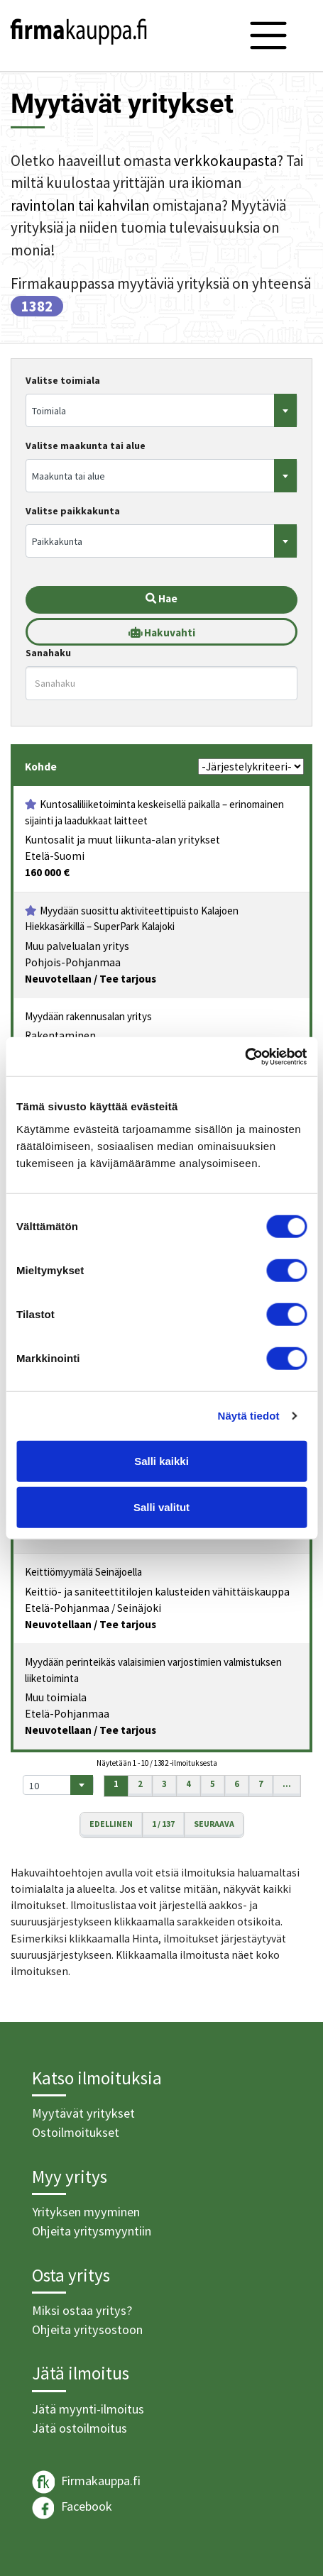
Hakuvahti (161, 632)
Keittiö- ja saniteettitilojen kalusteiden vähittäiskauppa (157, 1591)
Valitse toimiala (63, 380)
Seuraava (214, 1823)
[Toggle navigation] (268, 35)
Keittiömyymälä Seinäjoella (83, 1572)
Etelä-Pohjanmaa (67, 1608)
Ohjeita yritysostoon (87, 2329)
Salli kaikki (161, 1460)
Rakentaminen (60, 1035)
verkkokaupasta (225, 160)
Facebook (72, 2508)
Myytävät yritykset (83, 2113)
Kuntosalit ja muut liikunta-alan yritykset (122, 839)
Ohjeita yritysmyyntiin (91, 2231)
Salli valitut (161, 1507)
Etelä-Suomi (54, 856)
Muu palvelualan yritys (77, 946)
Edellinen (111, 1823)
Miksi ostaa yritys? (82, 2310)
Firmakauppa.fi (86, 2482)
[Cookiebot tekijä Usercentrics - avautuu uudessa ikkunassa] (244, 1056)
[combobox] (161, 410)
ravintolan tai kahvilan (80, 205)
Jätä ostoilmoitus (79, 2428)
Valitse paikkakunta (73, 510)
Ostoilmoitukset (75, 2132)
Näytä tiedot (249, 1416)
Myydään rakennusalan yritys (88, 1016)
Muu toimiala (56, 1697)
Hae (161, 598)
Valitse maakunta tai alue (86, 445)
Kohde (41, 766)
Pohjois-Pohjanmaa (73, 962)
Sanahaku (48, 652)
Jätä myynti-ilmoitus (88, 2409)
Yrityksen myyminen (86, 2212)
